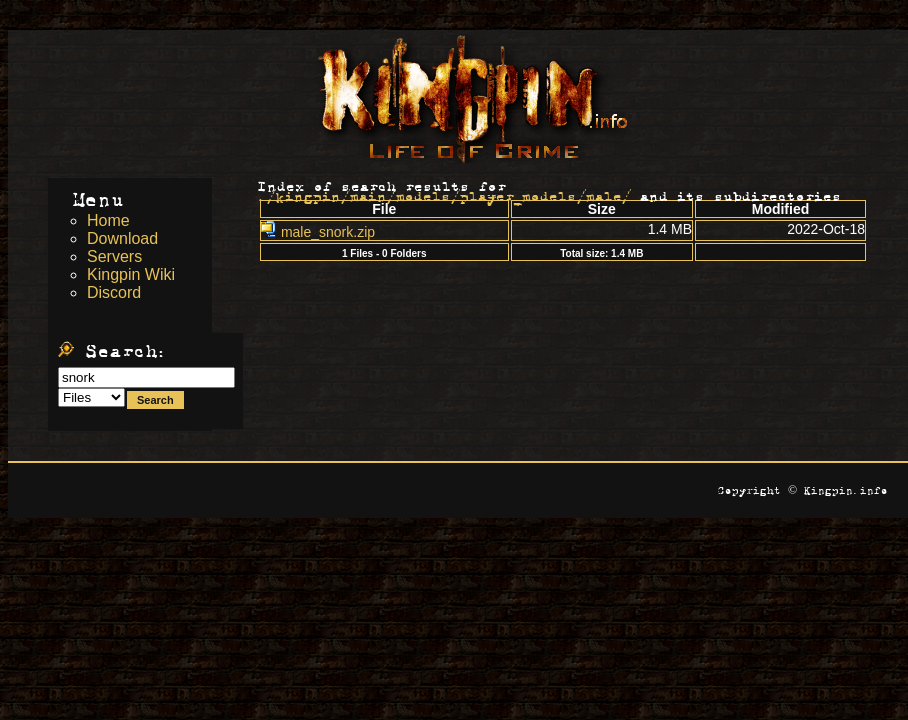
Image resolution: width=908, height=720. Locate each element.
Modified (781, 209)
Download (122, 238)
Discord (114, 292)
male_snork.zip (318, 232)
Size (602, 209)
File (384, 209)
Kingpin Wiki (131, 274)
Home (108, 220)
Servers (114, 256)
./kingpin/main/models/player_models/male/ (444, 193)
